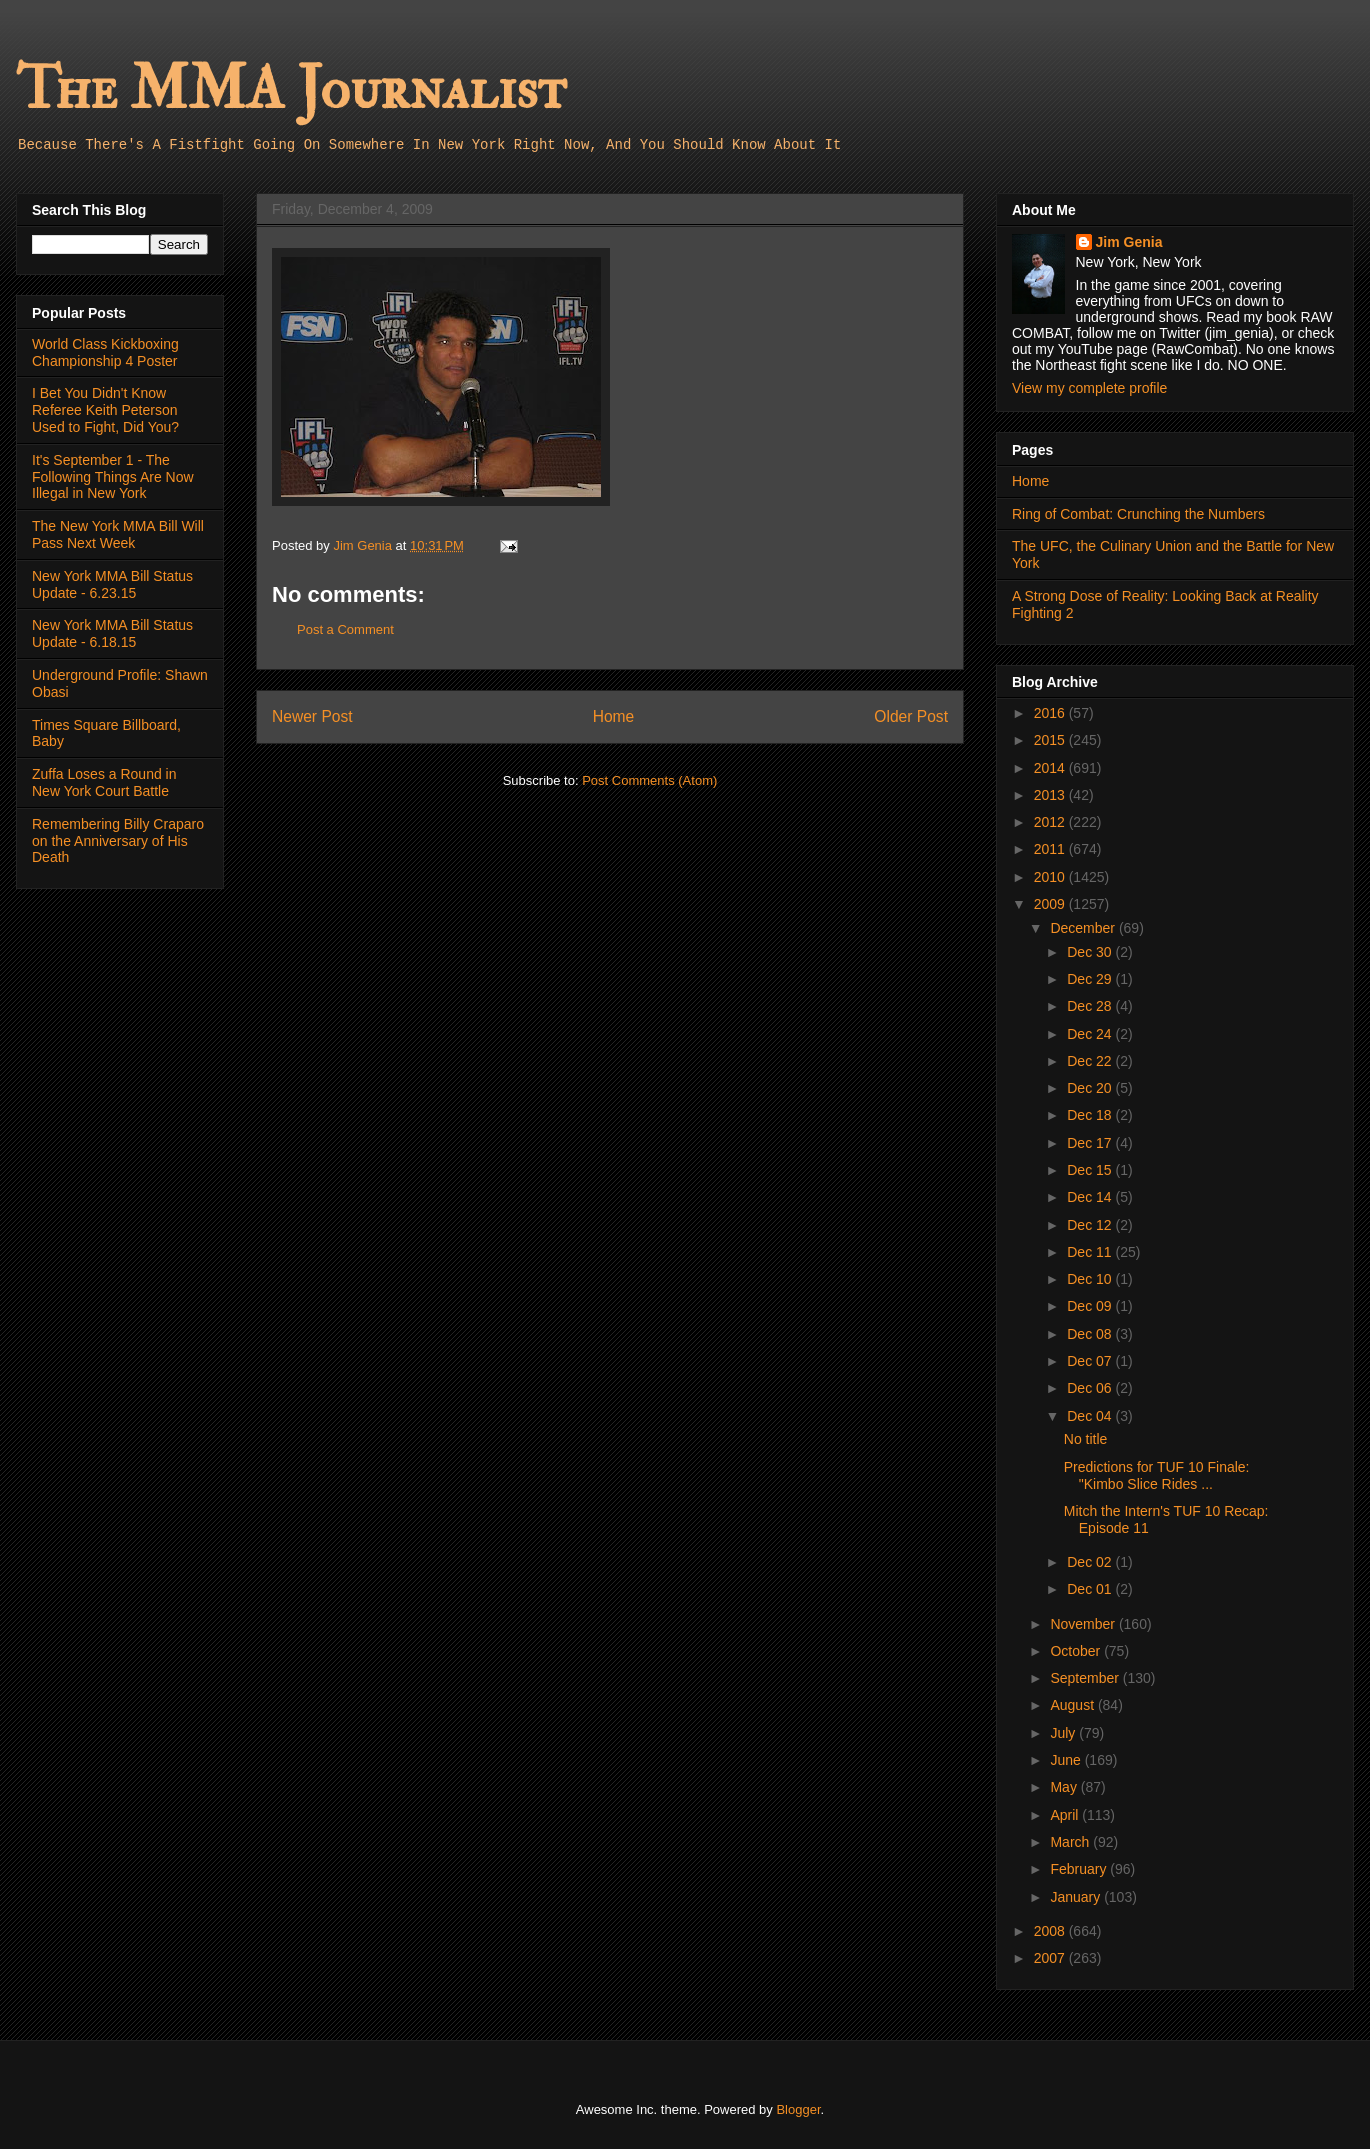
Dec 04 (1091, 1416)
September (1086, 1678)
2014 (1051, 768)
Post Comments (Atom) (649, 780)
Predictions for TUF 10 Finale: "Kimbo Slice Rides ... (1157, 1475)
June (1067, 1760)
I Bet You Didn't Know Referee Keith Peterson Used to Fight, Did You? (105, 410)
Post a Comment (345, 629)
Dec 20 (1091, 1088)
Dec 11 (1091, 1252)
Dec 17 (1091, 1143)
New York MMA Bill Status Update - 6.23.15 (112, 584)
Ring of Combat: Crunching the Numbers (1138, 514)
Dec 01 (1091, 1589)
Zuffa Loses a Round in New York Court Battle (104, 782)
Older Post (911, 716)
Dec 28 (1091, 1006)
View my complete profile (1089, 388)
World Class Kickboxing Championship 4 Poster (105, 352)
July (1064, 1733)
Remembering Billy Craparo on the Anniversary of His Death (118, 841)
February (1080, 1869)
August (1073, 1705)
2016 (1051, 713)
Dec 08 (1091, 1334)
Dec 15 (1091, 1170)
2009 (1051, 904)
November (1084, 1624)
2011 (1051, 849)
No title (1086, 1439)
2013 (1051, 795)
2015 (1051, 740)
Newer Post (312, 716)
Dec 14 (1091, 1197)
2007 (1051, 1958)
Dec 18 (1091, 1115)
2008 (1051, 1931)
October (1077, 1651)
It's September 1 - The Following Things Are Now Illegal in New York (113, 477)
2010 (1051, 877)
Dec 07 (1091, 1361)
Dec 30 (1091, 952)
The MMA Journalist (291, 89)
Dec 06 (1091, 1388)
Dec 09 (1091, 1306)
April (1066, 1815)
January (1077, 1897)
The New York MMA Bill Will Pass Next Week (118, 534)
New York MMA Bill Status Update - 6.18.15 (112, 633)
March (1071, 1842)
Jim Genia (1129, 242)
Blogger (798, 2109)
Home (614, 716)
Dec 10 (1091, 1279)
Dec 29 (1091, 979)
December (1084, 928)
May (1065, 1787)
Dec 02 (1091, 1562)
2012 (1051, 822)
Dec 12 (1091, 1225)
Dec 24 (1091, 1034)
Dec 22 (1091, 1061)
